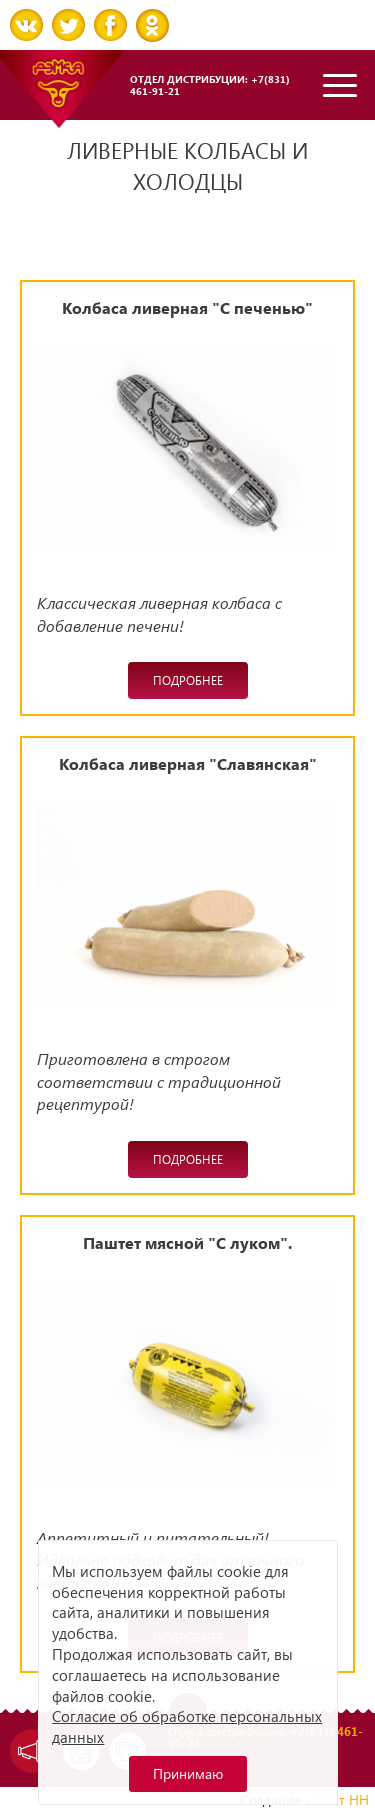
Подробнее (188, 680)
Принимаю (188, 1773)
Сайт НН (342, 1799)
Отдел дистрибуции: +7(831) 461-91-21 (210, 85)
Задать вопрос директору (27, 1751)
